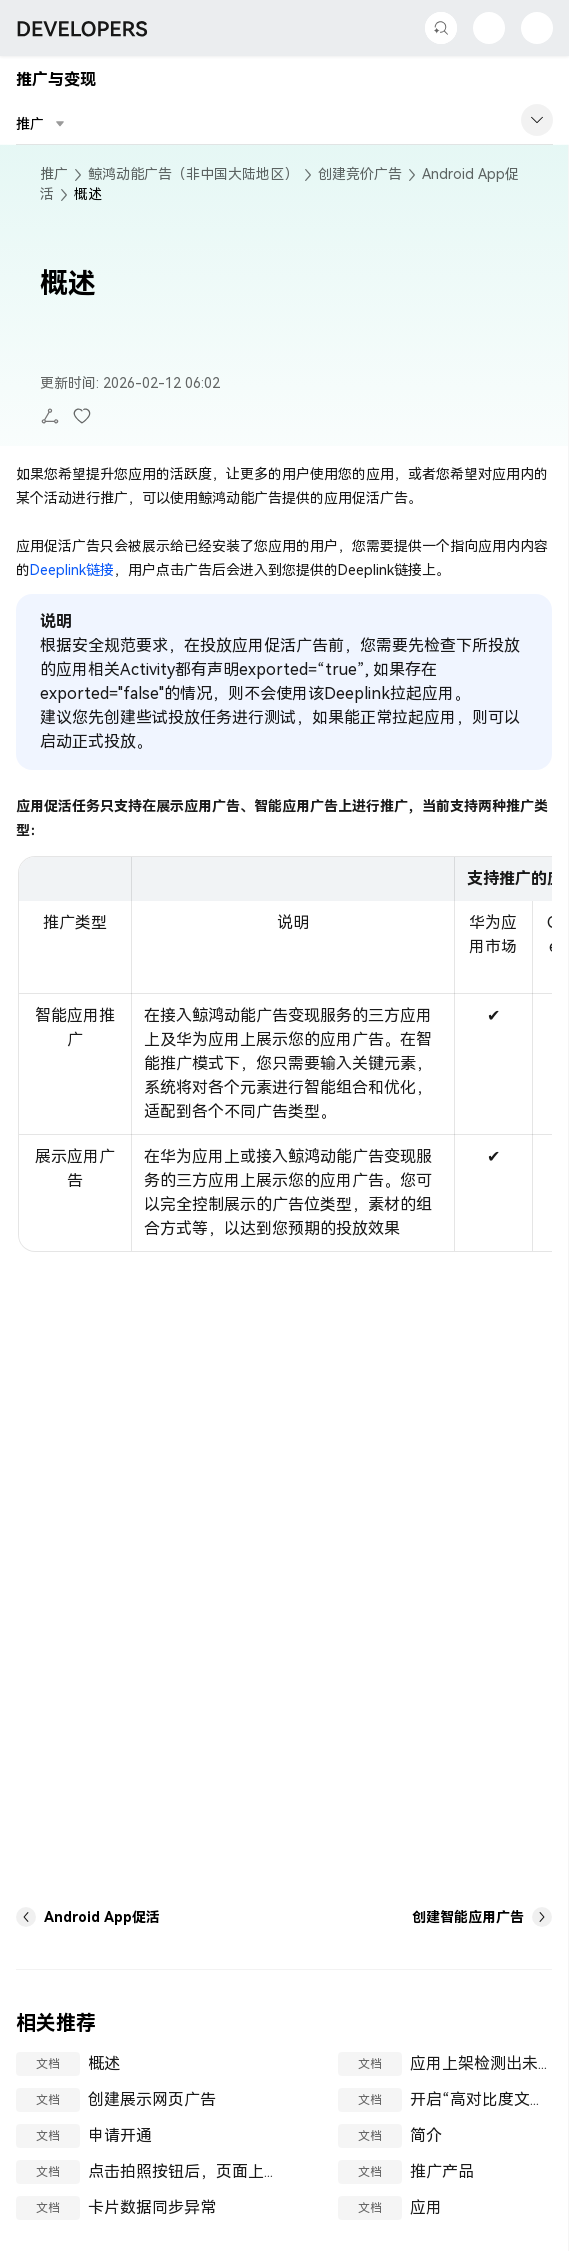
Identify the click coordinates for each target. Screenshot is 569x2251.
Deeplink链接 (72, 570)
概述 (104, 2063)
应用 (426, 2207)
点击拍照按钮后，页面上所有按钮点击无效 (240, 2171)
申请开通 (120, 2135)
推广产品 (442, 2171)
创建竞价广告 (360, 174)
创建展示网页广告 (152, 2099)
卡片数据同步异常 (152, 2207)
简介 (426, 2135)
